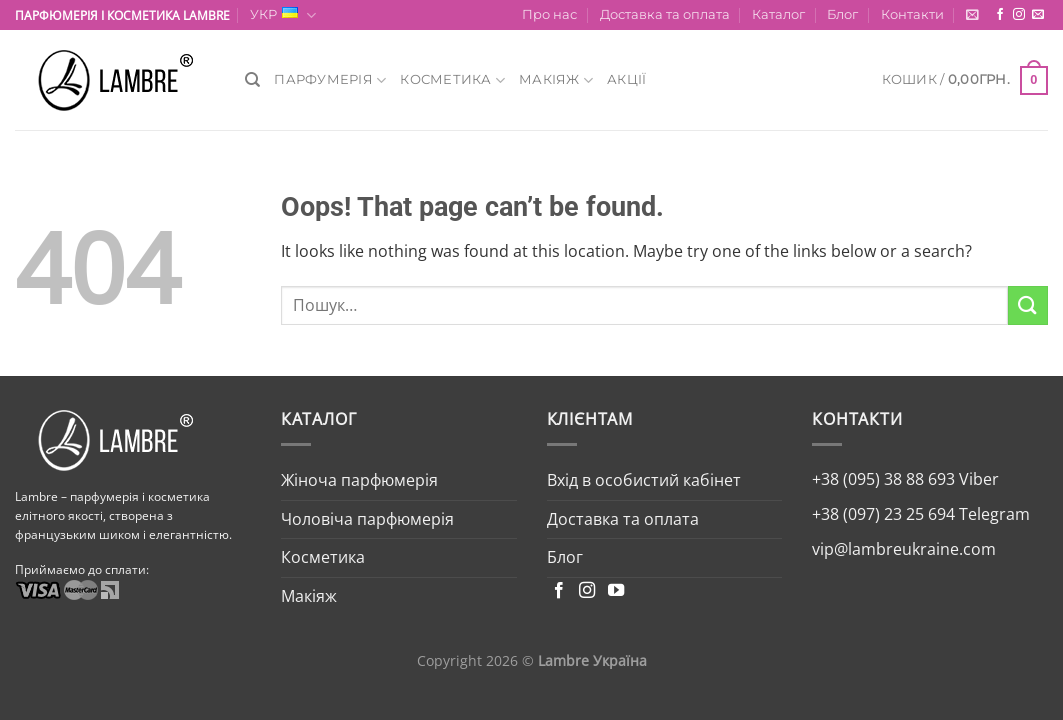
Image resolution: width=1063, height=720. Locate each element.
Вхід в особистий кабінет (644, 480)
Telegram (992, 514)
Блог (842, 14)
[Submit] (1028, 305)
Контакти (912, 14)
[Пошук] (252, 80)
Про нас (549, 14)
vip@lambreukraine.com (904, 549)
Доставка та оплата (665, 14)
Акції (626, 79)
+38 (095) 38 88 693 (883, 479)
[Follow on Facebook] (1000, 15)
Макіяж (556, 80)
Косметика (452, 80)
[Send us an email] (1038, 15)
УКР (283, 15)
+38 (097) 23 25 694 (883, 514)
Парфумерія (330, 80)
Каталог (778, 14)
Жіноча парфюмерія (359, 480)
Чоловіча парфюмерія (367, 519)
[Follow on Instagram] (1019, 15)
